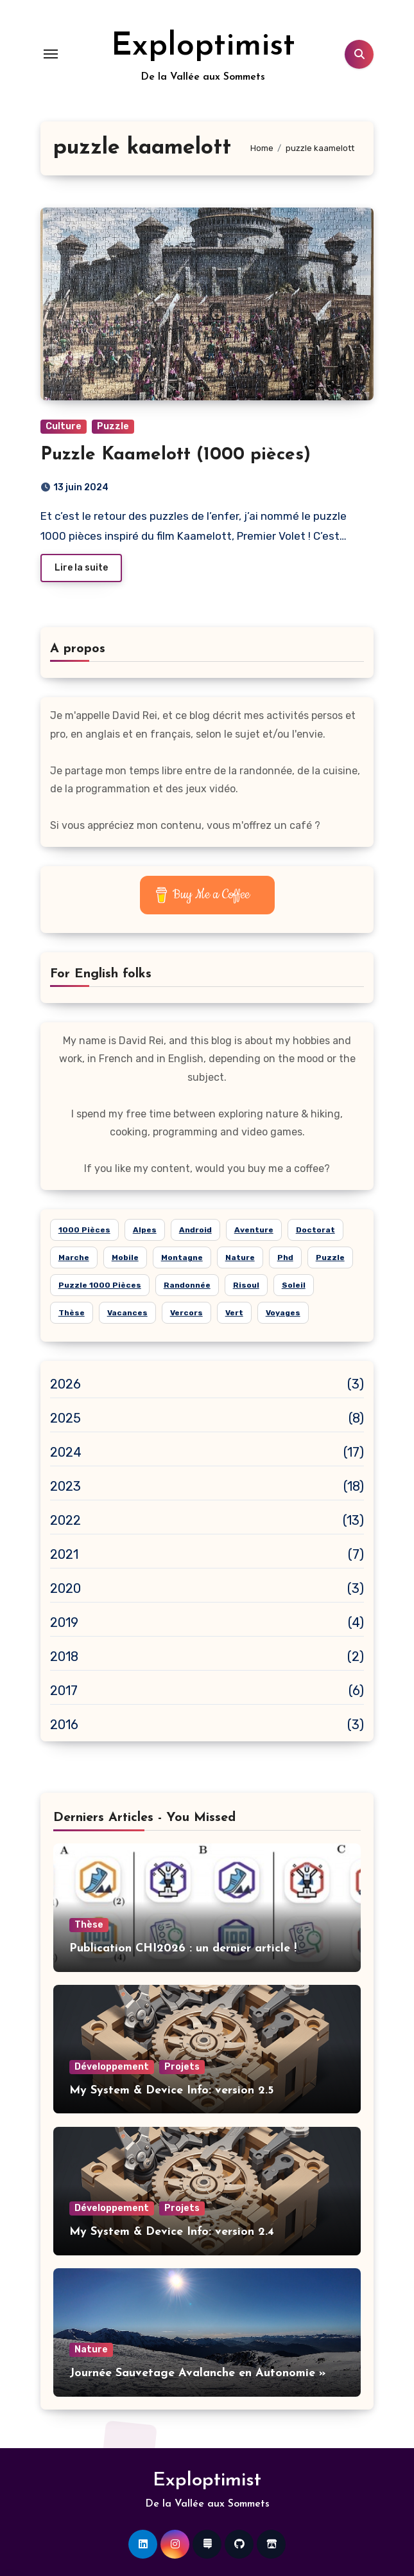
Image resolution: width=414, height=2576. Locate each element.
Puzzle (113, 426)
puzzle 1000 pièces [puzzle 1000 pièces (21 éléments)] (99, 1285)
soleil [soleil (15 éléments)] (294, 1285)
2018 (64, 1656)
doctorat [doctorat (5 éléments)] (315, 1229)
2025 (66, 1418)
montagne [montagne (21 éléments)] (182, 1257)
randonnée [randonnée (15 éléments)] (187, 1285)
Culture (64, 426)
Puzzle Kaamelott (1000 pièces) (175, 455)
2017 (64, 1690)
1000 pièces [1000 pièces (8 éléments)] (84, 1229)
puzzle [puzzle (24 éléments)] (330, 1257)
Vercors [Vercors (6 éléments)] (186, 1312)
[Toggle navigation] (50, 54)
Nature (91, 2349)
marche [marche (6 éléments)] (73, 1257)
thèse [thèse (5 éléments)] (71, 1312)
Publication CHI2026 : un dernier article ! (183, 1948)
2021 (64, 1554)
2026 (66, 1384)
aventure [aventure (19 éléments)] (253, 1229)
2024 (66, 1452)
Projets (182, 2066)
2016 (64, 1725)
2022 (66, 1520)
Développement (111, 2066)
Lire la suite (81, 567)
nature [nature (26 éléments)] (240, 1257)
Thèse (88, 1924)
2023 (66, 1486)
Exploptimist (203, 46)
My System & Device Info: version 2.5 (171, 2090)
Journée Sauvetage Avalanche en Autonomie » (197, 2373)
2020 (66, 1588)
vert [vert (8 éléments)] (234, 1312)
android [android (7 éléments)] (195, 1229)
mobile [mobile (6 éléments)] (125, 1257)
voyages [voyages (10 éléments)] (283, 1312)
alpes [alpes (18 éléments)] (145, 1229)
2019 (64, 1622)
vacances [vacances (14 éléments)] (127, 1312)
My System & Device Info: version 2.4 (171, 2232)
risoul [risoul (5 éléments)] (246, 1285)
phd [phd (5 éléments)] (285, 1257)
